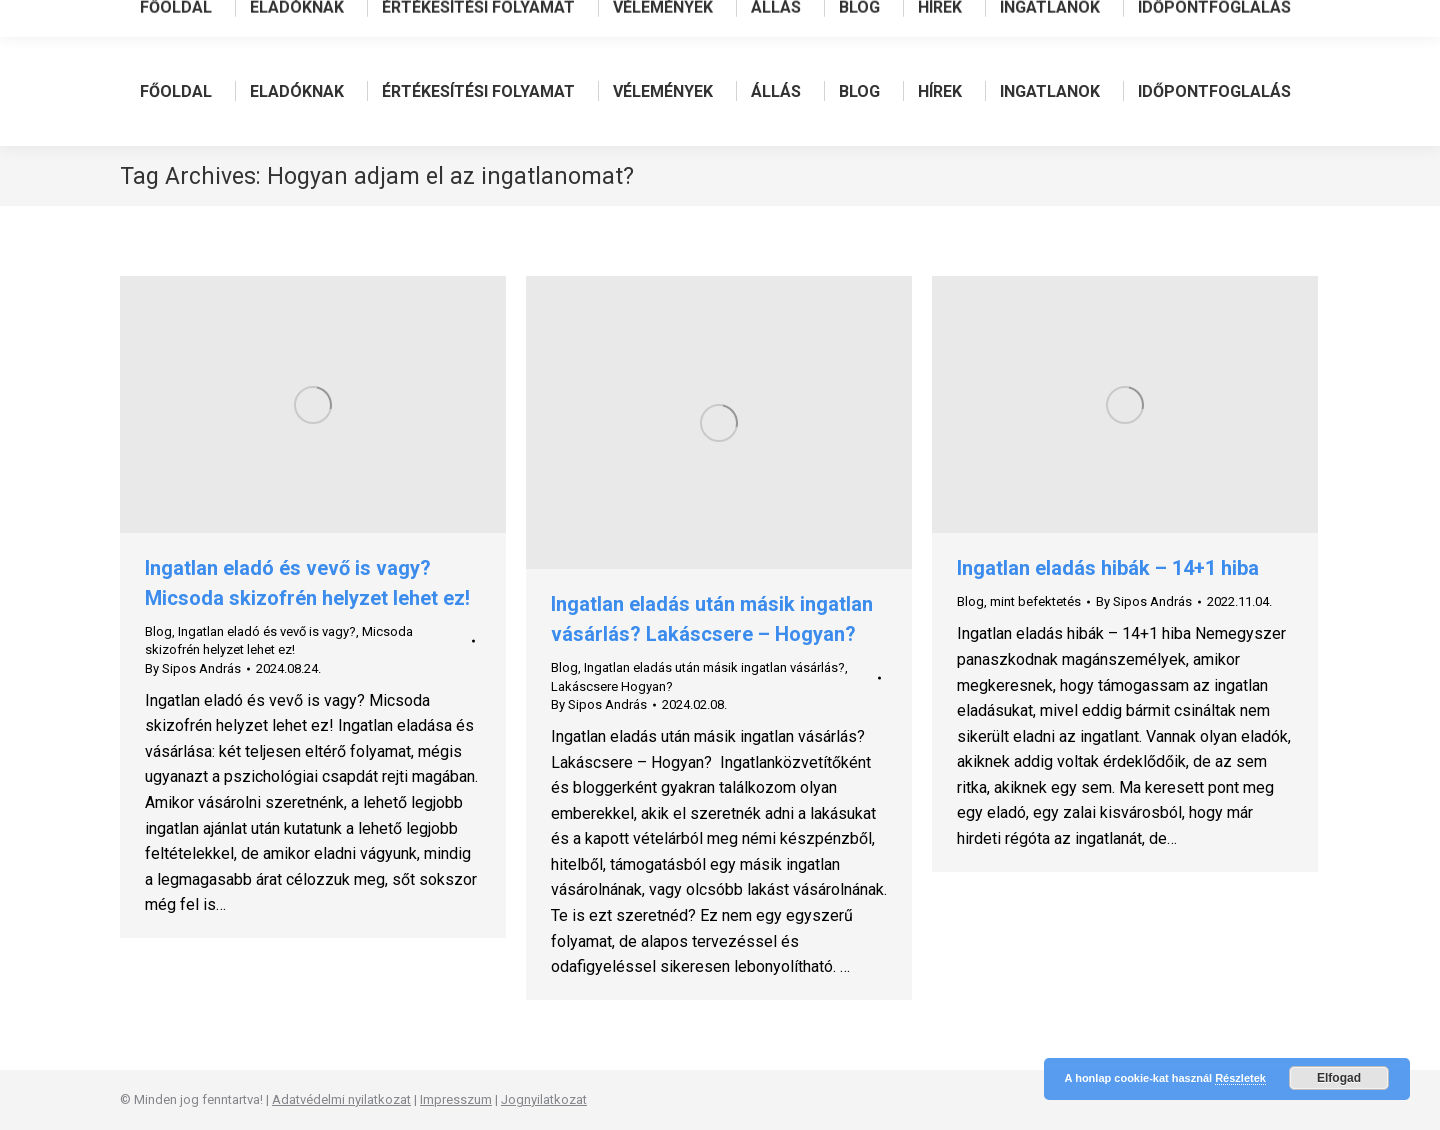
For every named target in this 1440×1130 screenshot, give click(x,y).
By (193, 668)
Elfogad (1339, 1078)
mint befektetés (1035, 601)
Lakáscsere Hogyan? (612, 686)
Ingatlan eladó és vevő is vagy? (267, 631)
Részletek (1240, 1078)
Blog (158, 631)
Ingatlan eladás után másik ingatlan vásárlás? (714, 667)
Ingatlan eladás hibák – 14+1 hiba (1108, 568)
